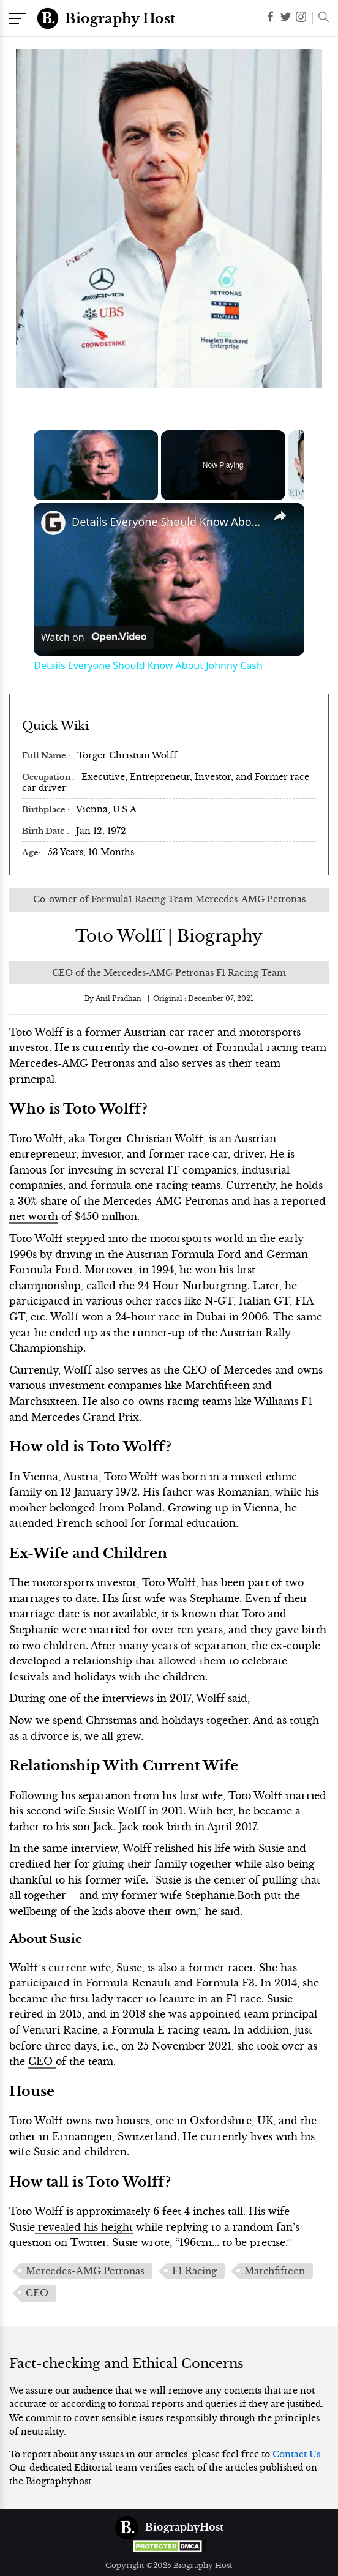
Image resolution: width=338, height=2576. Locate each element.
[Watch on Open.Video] (94, 637)
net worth (33, 1216)
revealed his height (84, 2227)
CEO (42, 2061)
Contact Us (296, 2454)
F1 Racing (194, 2271)
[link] (53, 523)
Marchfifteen (274, 2271)
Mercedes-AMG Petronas (85, 2271)
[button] (320, 18)
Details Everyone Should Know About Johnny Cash (167, 521)
